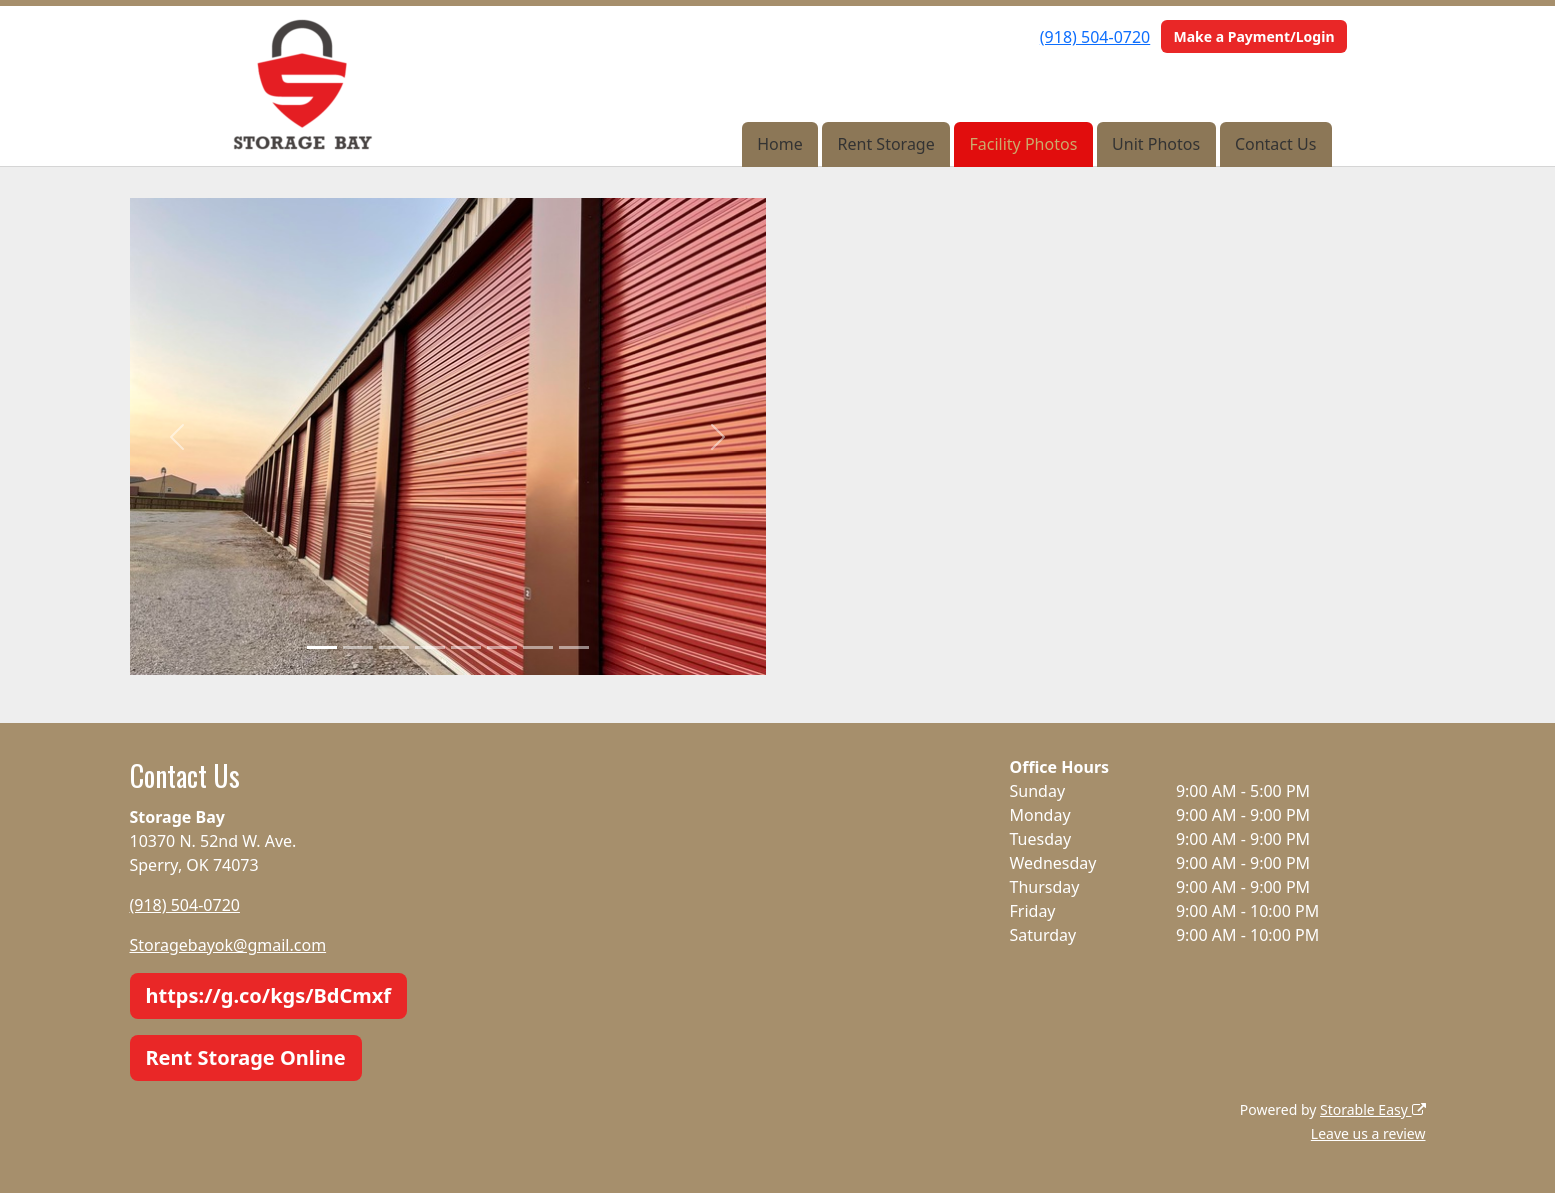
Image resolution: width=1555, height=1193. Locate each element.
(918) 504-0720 (1095, 37)
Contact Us (1275, 144)
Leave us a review (1368, 1133)
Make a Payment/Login (1253, 36)
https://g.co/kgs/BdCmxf (269, 995)
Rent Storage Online (246, 1057)
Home (780, 144)
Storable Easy (1372, 1109)
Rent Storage (886, 144)
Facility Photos (1024, 144)
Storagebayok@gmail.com (228, 945)
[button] (177, 436)
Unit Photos (1156, 144)
